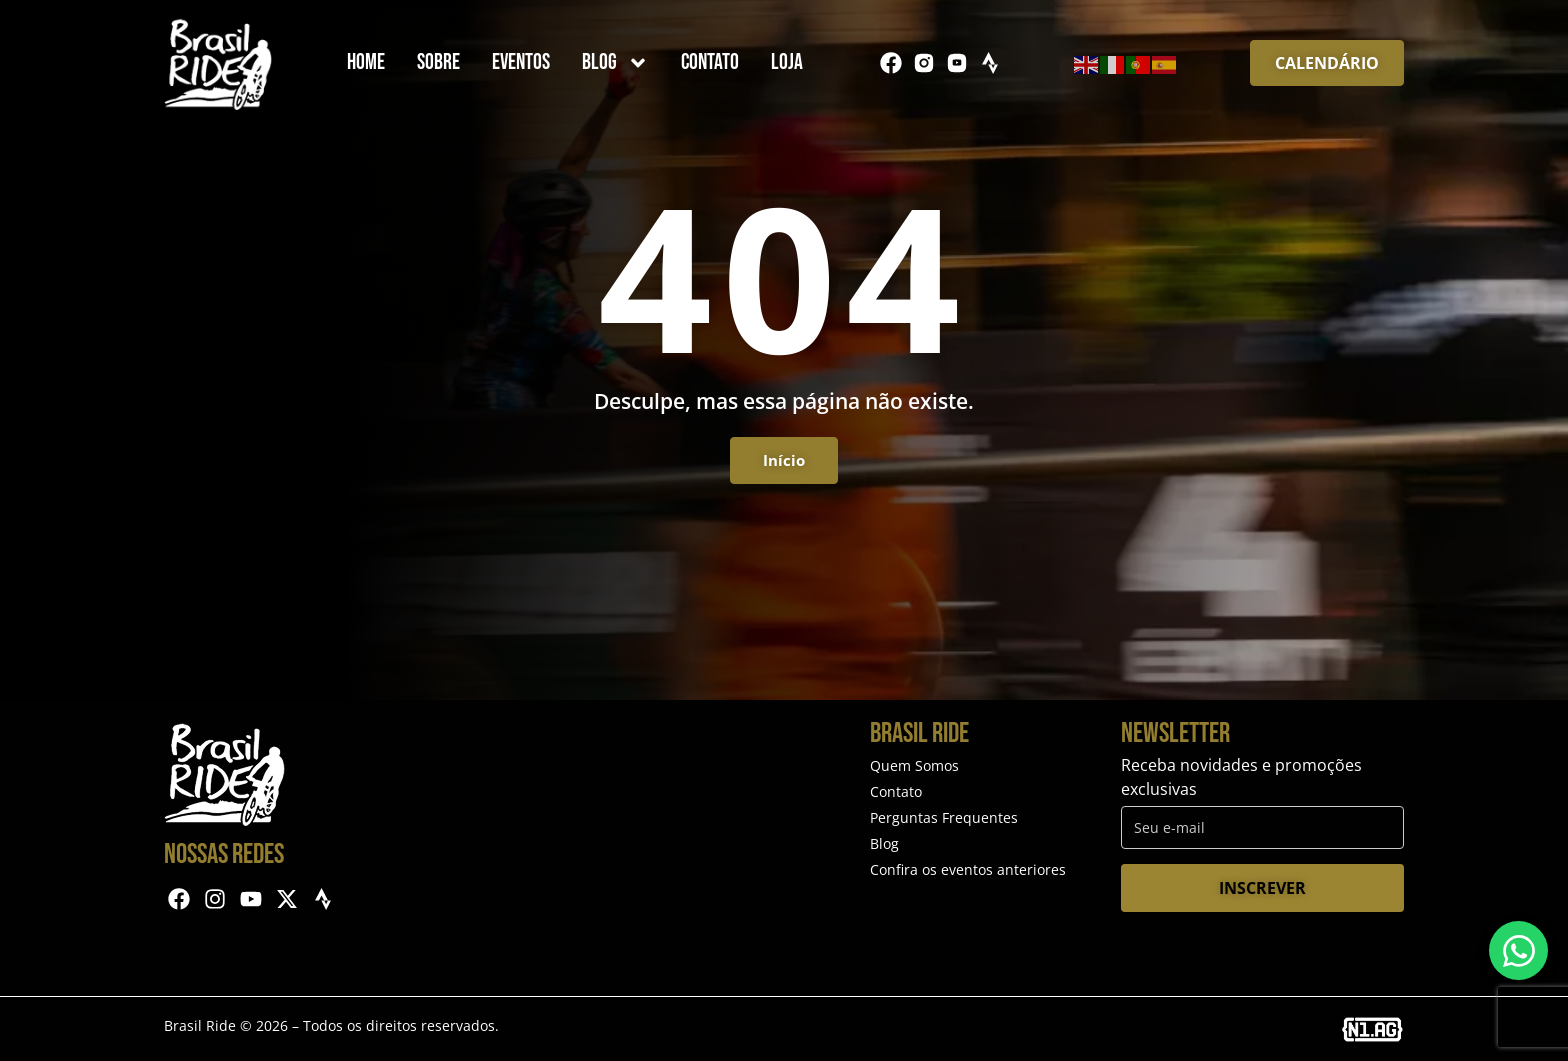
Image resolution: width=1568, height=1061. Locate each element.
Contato (710, 62)
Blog (615, 63)
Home (366, 62)
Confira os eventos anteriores (968, 869)
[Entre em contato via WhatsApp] (1518, 951)
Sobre (438, 62)
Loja (787, 62)
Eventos (521, 62)
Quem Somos (914, 765)
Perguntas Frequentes (944, 817)
